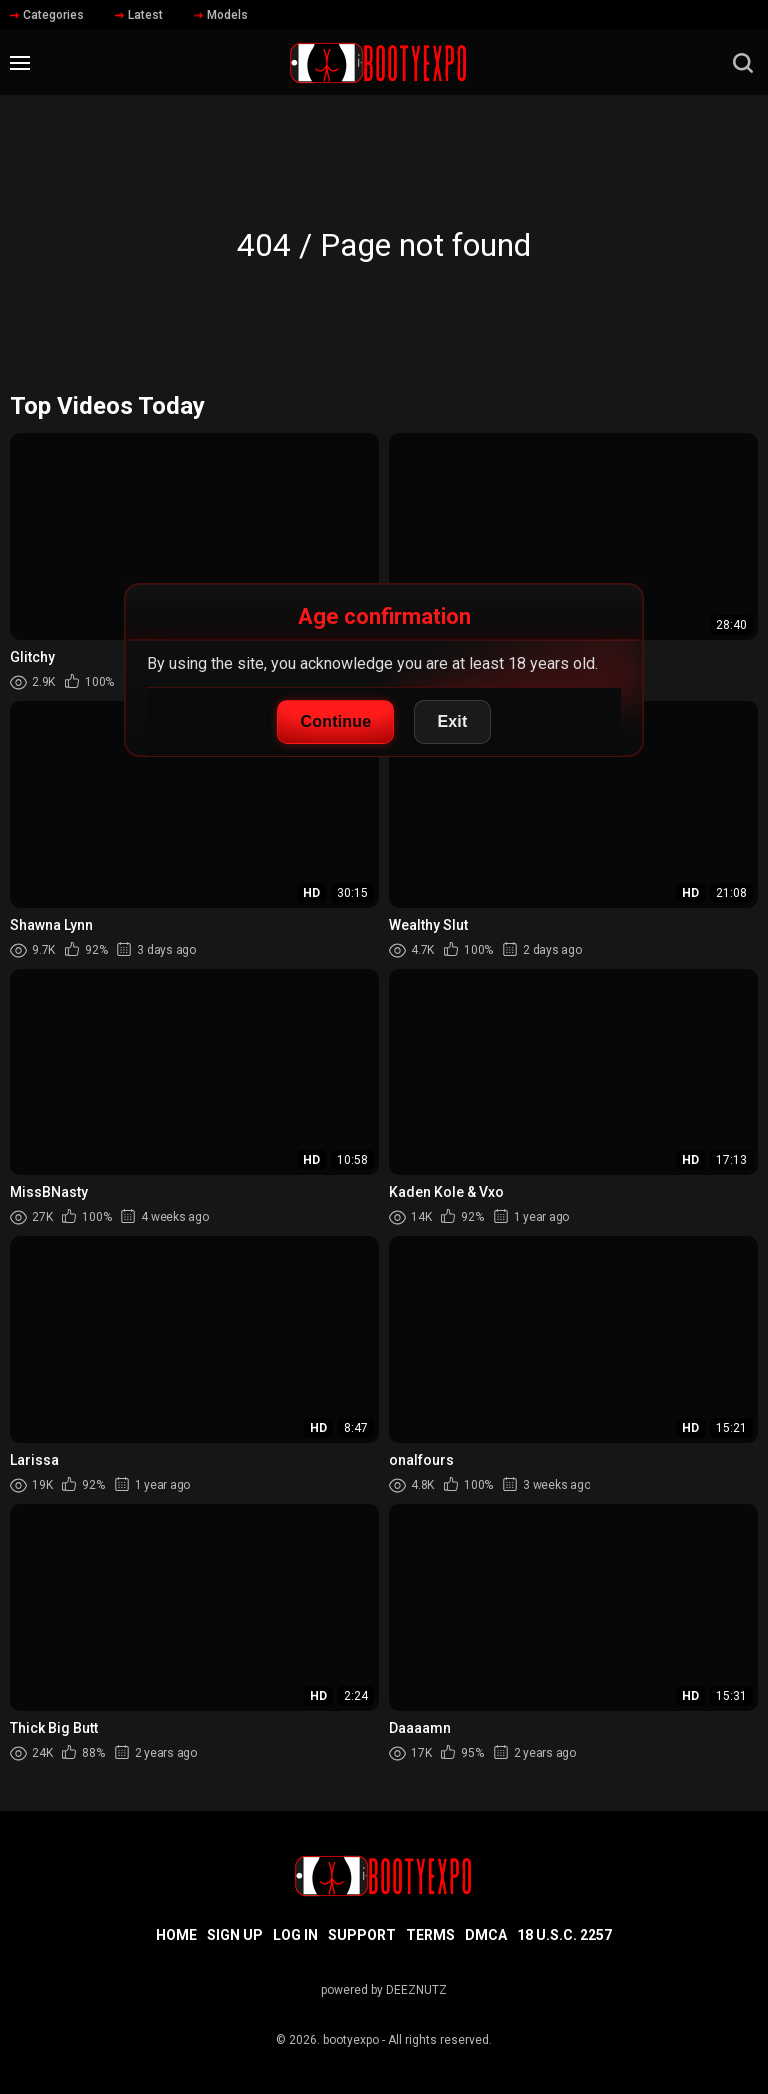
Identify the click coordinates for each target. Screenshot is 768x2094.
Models (221, 15)
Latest (139, 15)
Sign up (235, 1935)
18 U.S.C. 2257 (564, 1935)
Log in (295, 1935)
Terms (430, 1935)
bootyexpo (351, 2040)
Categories (47, 15)
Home (176, 1935)
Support (362, 1935)
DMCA (486, 1935)
